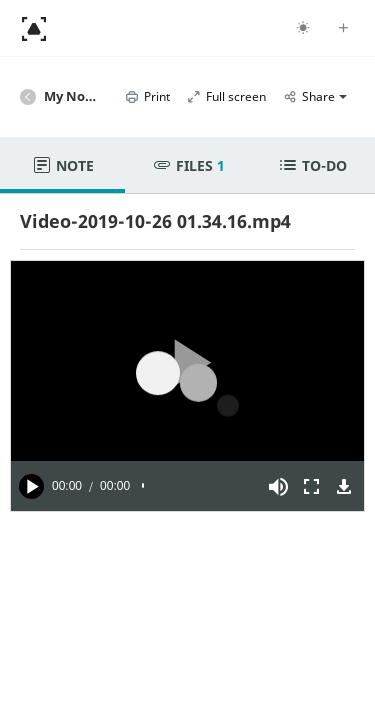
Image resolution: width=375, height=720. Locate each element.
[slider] (198, 486)
